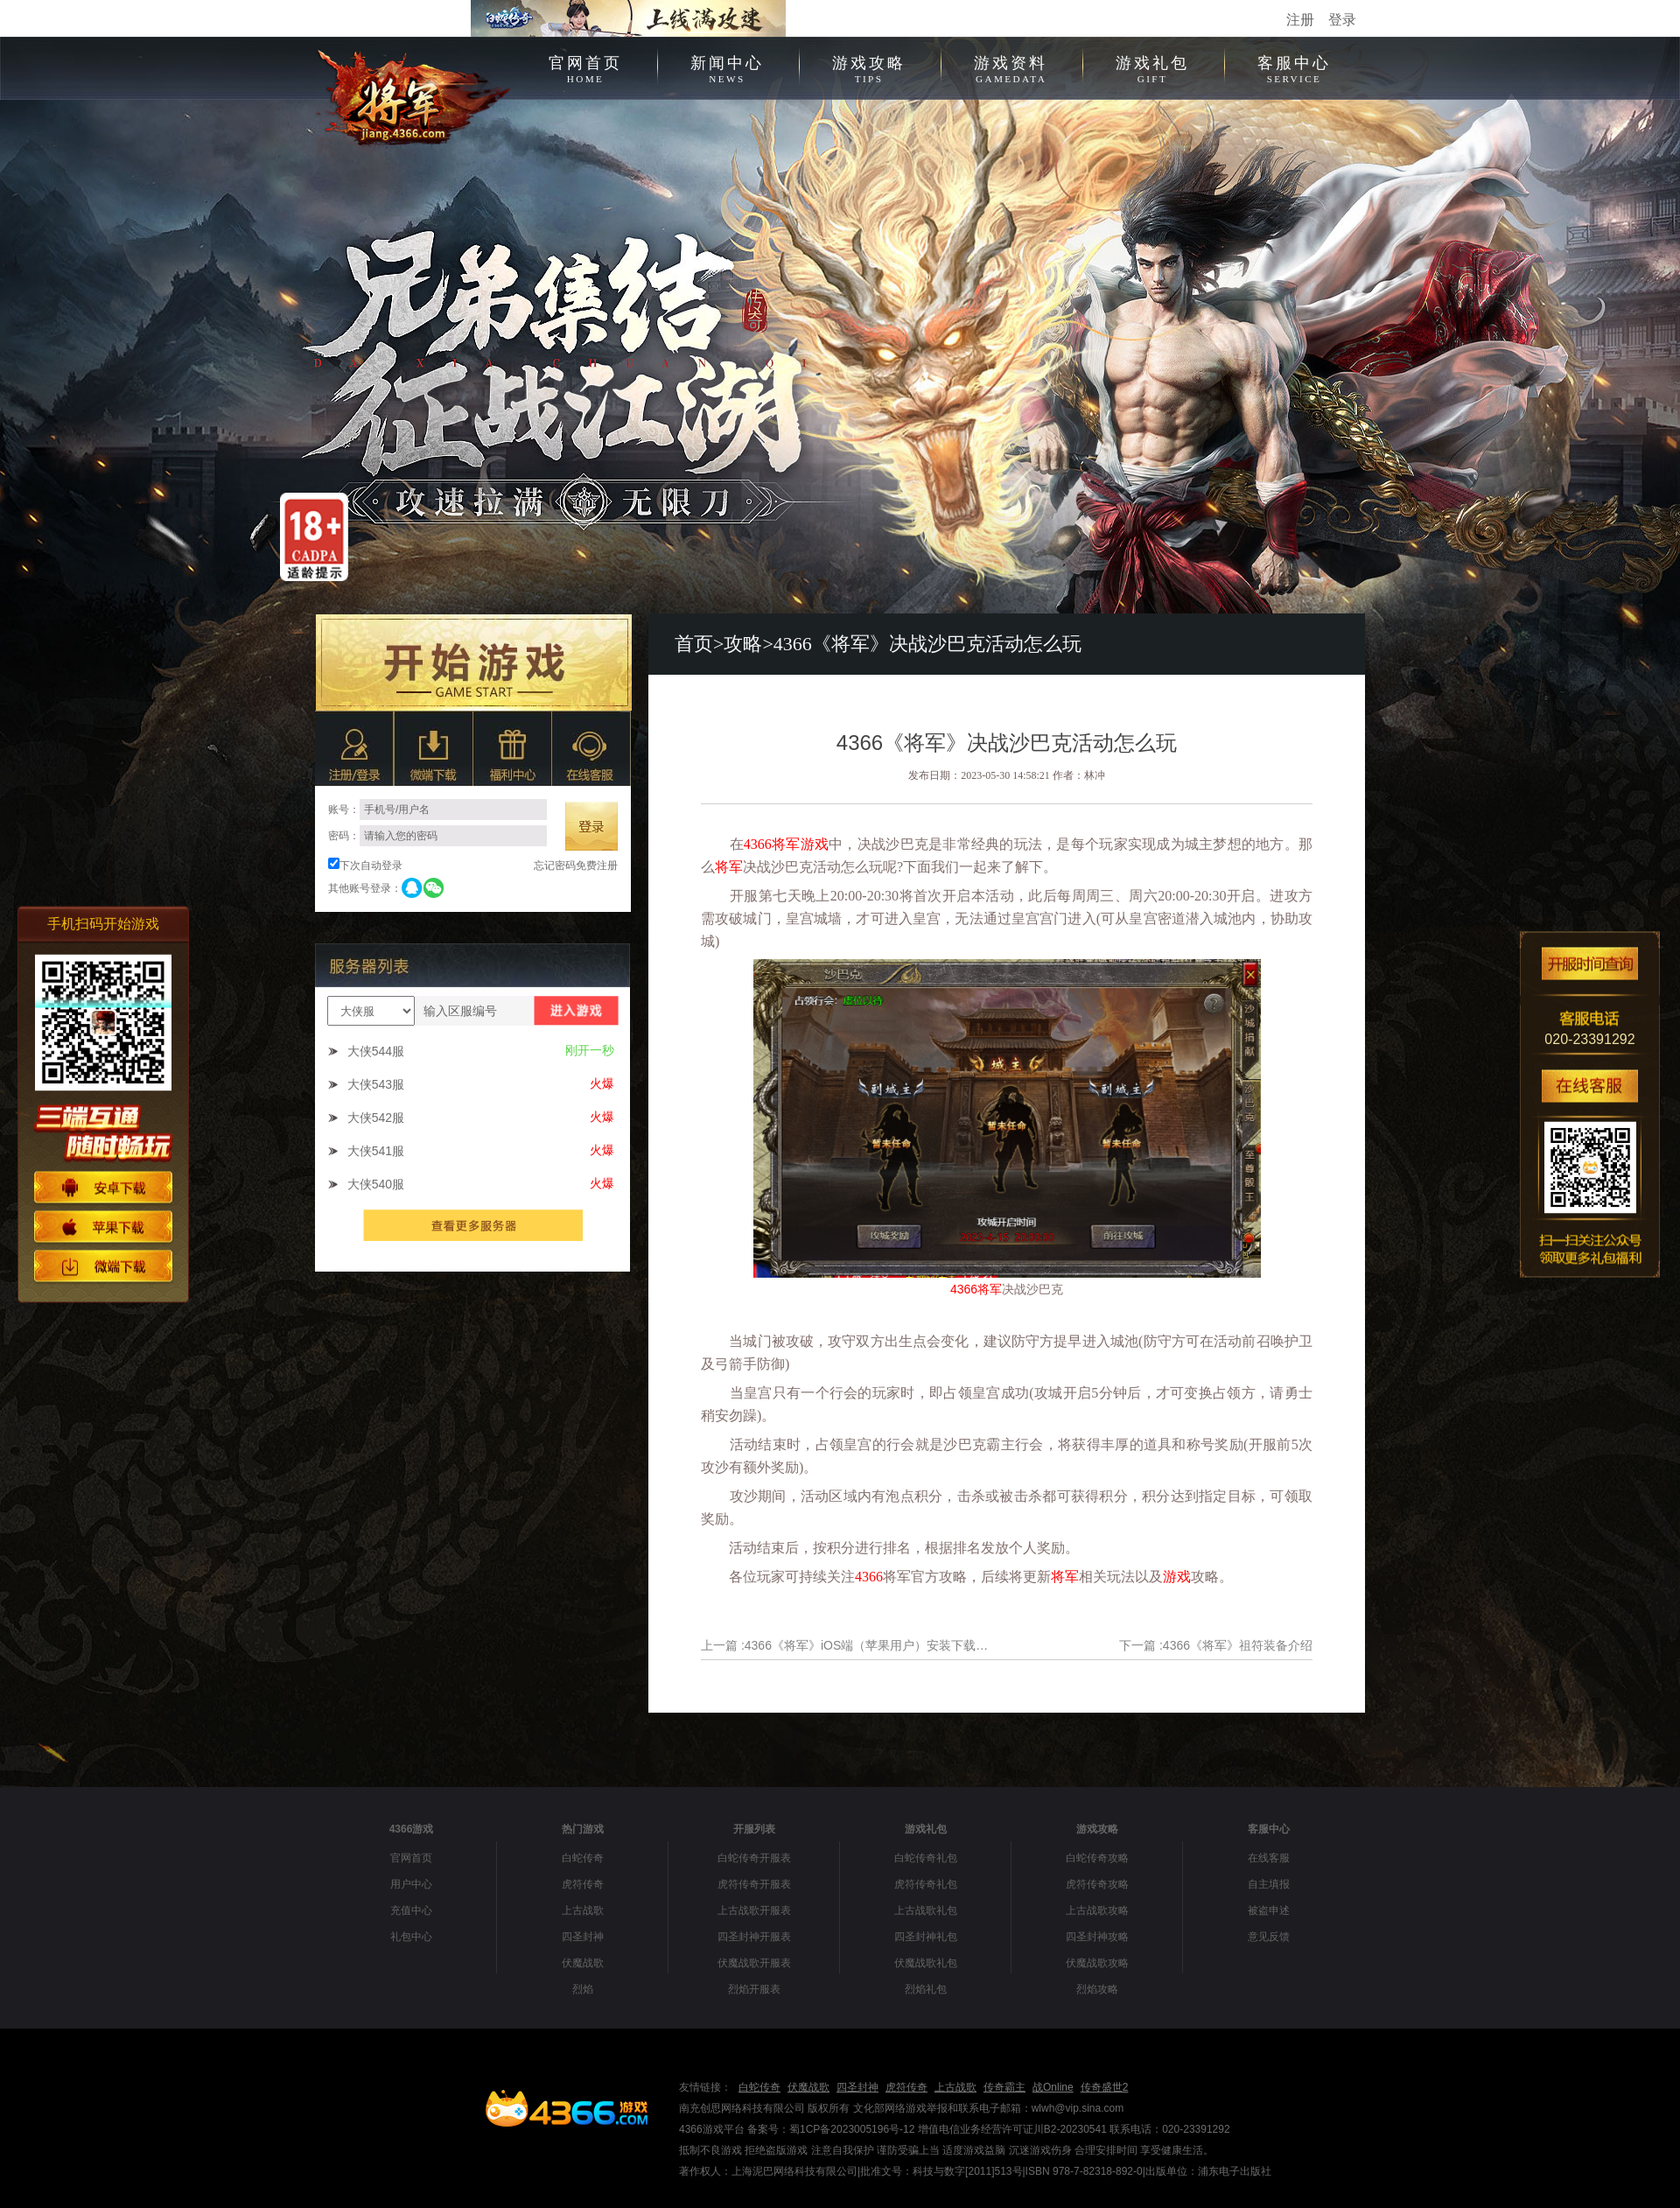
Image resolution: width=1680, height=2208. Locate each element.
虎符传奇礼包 (925, 1884)
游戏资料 (1010, 67)
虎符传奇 (583, 1884)
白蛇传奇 (583, 1858)
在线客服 (1269, 1858)
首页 (694, 644)
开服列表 (754, 1829)
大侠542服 (375, 1118)
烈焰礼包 (926, 1989)
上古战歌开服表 (754, 1910)
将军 (786, 844)
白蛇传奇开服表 (754, 1858)
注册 (1300, 19)
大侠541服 (375, 1151)
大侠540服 (375, 1184)
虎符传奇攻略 (1097, 1884)
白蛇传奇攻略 (1097, 1858)
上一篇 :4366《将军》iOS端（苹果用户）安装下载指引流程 (847, 1645)
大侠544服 (375, 1051)
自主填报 (1269, 1884)
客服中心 (1294, 67)
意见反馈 (1269, 1937)
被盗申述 (1269, 1910)
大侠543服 (375, 1084)
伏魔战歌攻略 (1097, 1963)
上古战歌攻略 (1097, 1910)
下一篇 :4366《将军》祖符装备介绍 (1215, 1645)
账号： (437, 809)
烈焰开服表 (754, 1989)
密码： (437, 835)
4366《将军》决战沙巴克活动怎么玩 (928, 644)
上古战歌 (583, 1910)
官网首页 (585, 67)
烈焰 (582, 1989)
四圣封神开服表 (754, 1937)
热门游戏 (583, 1829)
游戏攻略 (869, 67)
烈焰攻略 (1097, 1989)
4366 (758, 844)
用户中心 (411, 1884)
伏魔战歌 (583, 1963)
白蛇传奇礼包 (925, 1858)
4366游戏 (411, 1829)
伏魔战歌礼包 (925, 1963)
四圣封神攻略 (1097, 1937)
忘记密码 (555, 865)
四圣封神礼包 (925, 1937)
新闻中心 (727, 67)
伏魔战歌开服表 (754, 1963)
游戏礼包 (1152, 67)
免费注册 (597, 865)
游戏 (815, 844)
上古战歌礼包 (925, 1910)
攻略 (743, 644)
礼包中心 (411, 1937)
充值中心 (411, 1910)
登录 (1342, 19)
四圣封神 (583, 1937)
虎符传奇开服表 (754, 1884)
